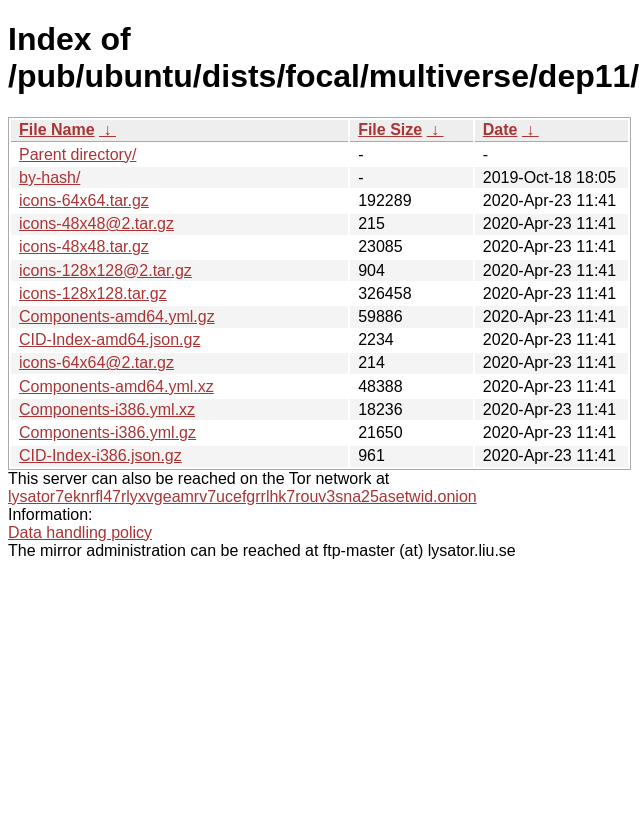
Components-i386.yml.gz (107, 432)
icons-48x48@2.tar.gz (96, 223)
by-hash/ (49, 177)
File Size (390, 129)
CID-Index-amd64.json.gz (109, 339)
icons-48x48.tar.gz (84, 246)
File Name (57, 129)
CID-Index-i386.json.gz (100, 455)
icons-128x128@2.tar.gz (105, 270)
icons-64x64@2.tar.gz (96, 362)
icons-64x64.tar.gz (84, 200)
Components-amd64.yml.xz (116, 386)
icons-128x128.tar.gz (93, 293)
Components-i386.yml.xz (107, 409)
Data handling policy (80, 532)
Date (500, 129)
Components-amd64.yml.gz (117, 316)
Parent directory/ (77, 154)
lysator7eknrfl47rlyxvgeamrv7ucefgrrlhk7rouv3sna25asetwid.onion (242, 496)
